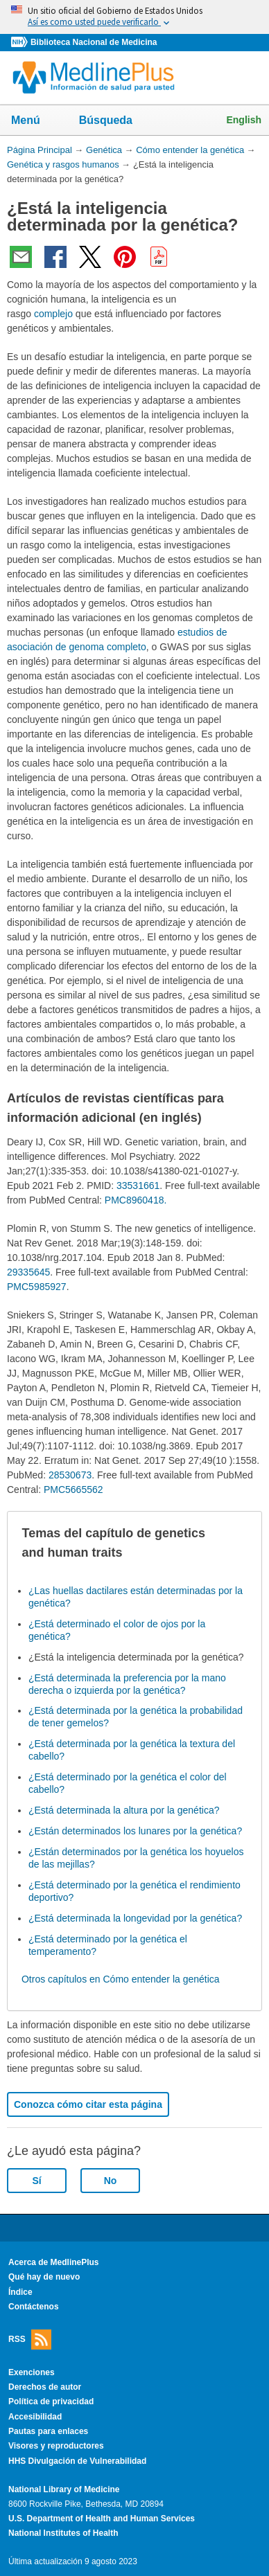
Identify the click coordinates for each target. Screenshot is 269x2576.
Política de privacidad (51, 2401)
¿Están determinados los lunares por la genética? (135, 1830)
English (243, 119)
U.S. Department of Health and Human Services (101, 2518)
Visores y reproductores (56, 2446)
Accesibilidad (35, 2417)
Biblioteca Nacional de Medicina (94, 42)
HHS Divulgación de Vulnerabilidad (77, 2461)
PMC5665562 (73, 1489)
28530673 (70, 1475)
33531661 (137, 1185)
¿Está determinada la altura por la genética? (124, 1810)
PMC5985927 (37, 1286)
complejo (53, 313)
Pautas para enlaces (48, 2431)
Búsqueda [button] (114, 124)
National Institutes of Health (63, 2533)
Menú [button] (34, 121)
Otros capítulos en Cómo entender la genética (120, 1979)
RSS (29, 2339)
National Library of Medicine (63, 2489)
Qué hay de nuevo (44, 2277)
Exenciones (31, 2372)
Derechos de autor (44, 2387)
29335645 (28, 1272)
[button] (239, 1543)
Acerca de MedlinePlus (53, 2262)
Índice (20, 2292)
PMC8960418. (136, 1200)
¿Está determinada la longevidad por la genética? (135, 1918)
